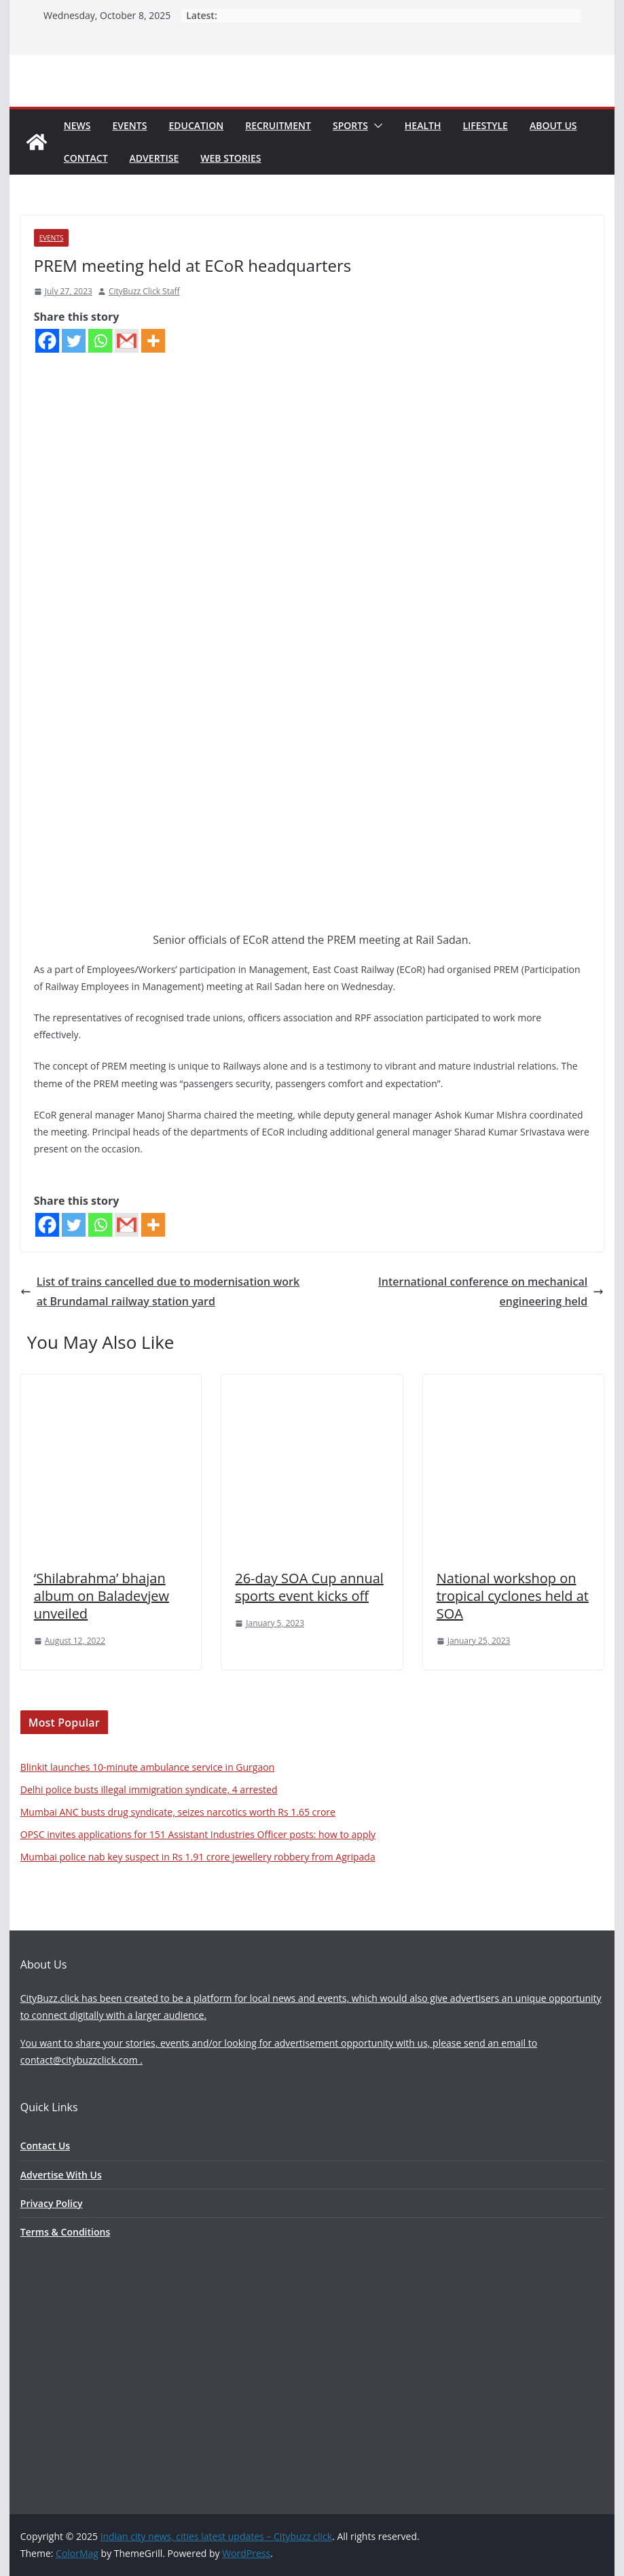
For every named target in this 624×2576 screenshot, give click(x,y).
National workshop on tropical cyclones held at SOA (513, 1596)
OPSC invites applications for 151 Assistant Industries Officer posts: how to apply (197, 1834)
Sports (350, 125)
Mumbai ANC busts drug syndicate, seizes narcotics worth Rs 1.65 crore (177, 1811)
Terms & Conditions (65, 2231)
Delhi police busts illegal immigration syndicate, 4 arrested (149, 1789)
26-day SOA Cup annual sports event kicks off (309, 1587)
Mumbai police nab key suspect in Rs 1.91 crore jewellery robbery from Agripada (197, 1856)
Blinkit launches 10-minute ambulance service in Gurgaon (147, 1767)
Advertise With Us (61, 2174)
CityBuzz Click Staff (144, 291)
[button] (375, 125)
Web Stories (230, 158)
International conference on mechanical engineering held (491, 1291)
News (77, 125)
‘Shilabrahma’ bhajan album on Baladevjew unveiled (101, 1596)
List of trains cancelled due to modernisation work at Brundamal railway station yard (159, 1291)
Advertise (154, 158)
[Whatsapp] (100, 341)
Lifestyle (484, 125)
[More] (153, 341)
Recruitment (278, 125)
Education (195, 125)
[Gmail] (127, 341)
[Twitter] (74, 341)
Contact (86, 158)
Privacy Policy (51, 2203)
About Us (553, 125)
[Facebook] (47, 341)
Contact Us (45, 2145)
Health (423, 125)
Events (130, 125)
